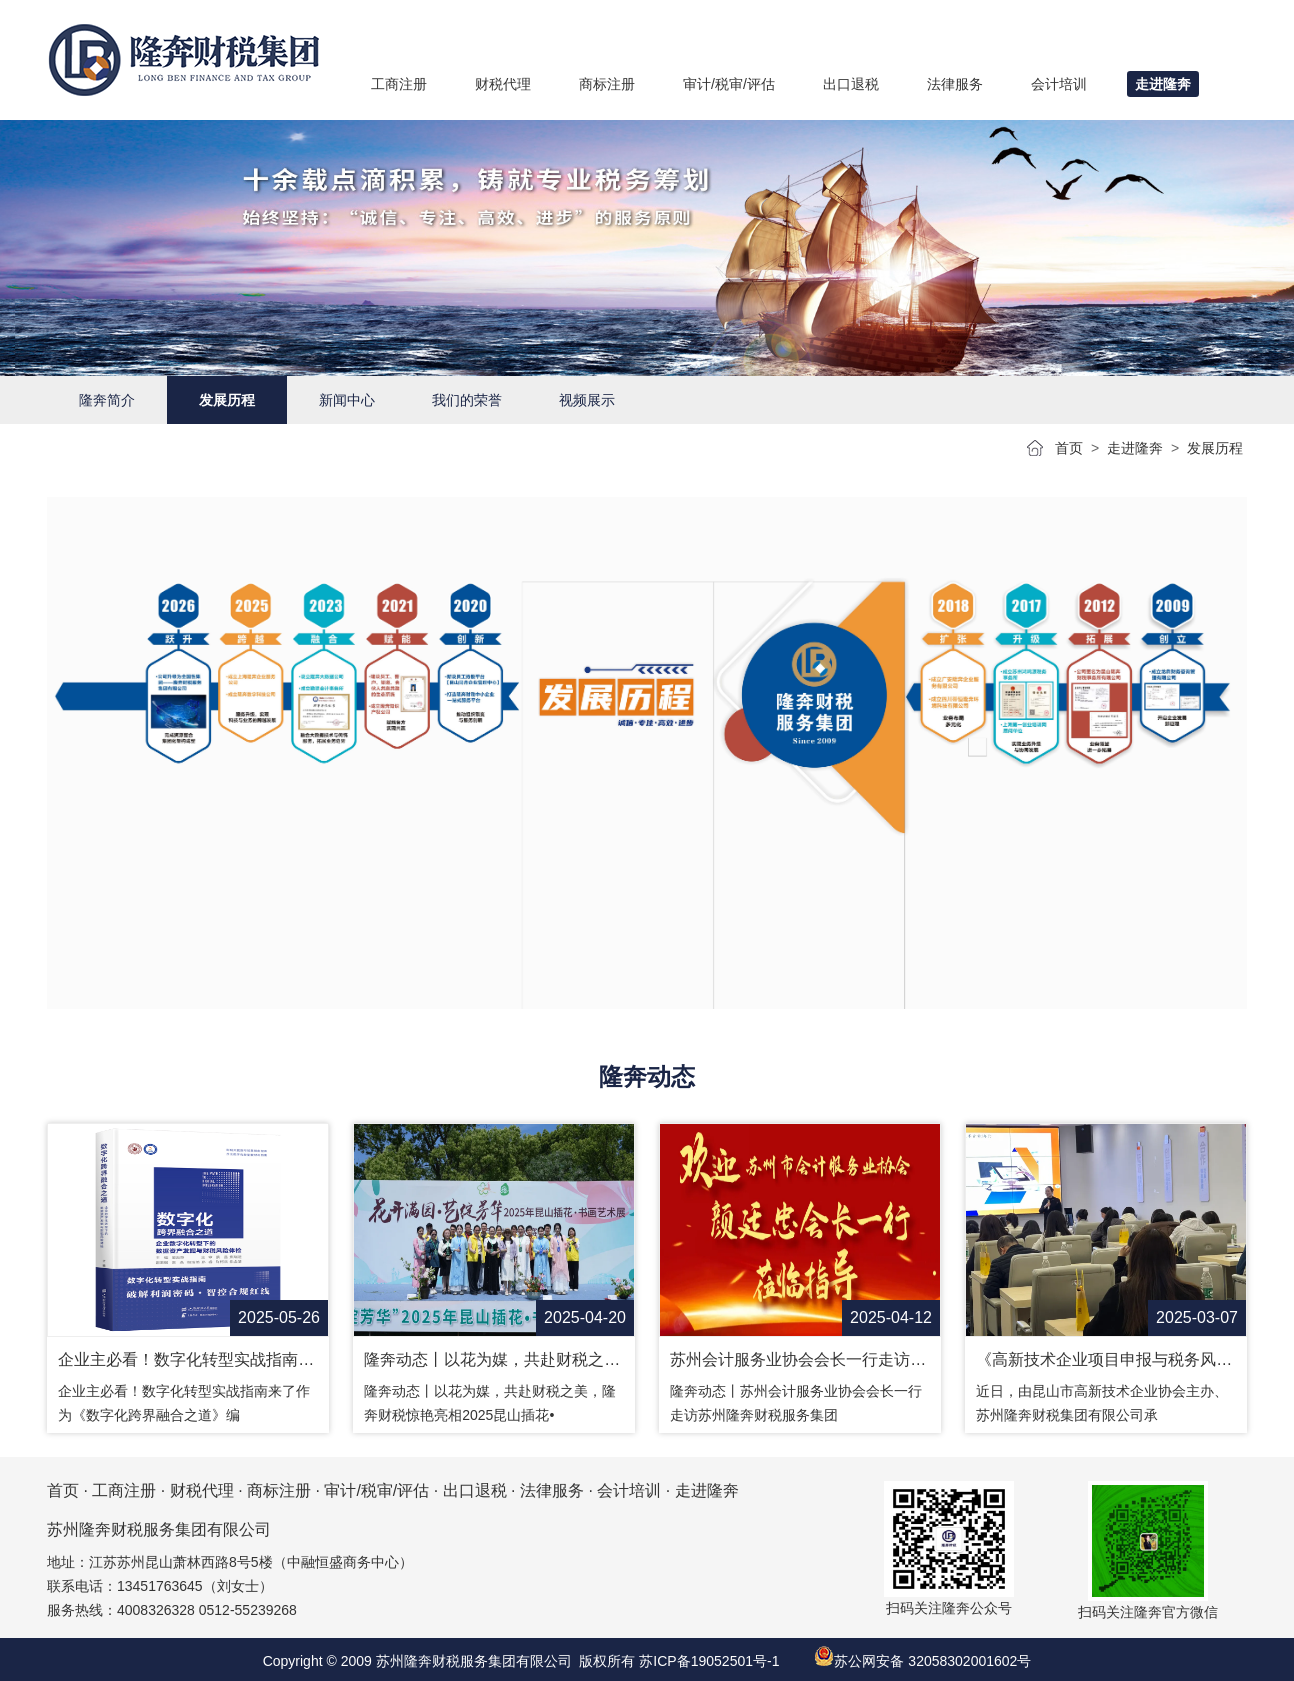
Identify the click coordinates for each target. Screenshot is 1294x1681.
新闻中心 (347, 400)
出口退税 (475, 1490)
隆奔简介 (107, 400)
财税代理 (202, 1490)
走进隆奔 (1135, 448)
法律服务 (552, 1490)
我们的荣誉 (467, 400)
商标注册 (279, 1490)
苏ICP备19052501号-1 (709, 1661)
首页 (1069, 448)
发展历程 (227, 400)
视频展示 (587, 400)
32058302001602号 (969, 1661)
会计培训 (629, 1490)
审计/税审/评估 (376, 1490)
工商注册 (124, 1490)
